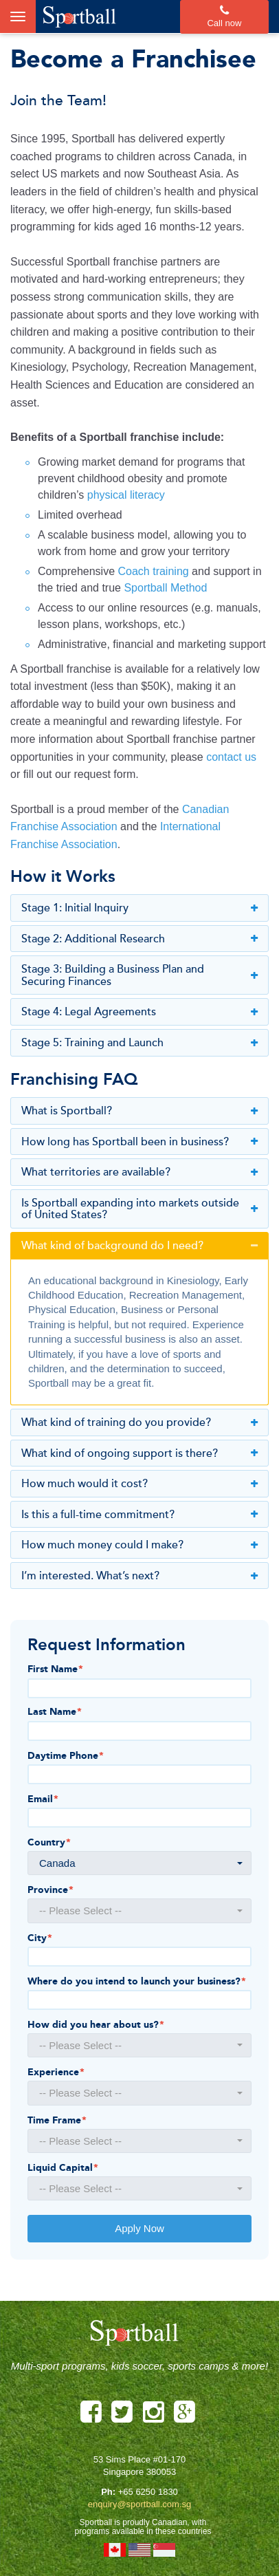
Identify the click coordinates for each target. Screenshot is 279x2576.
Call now (224, 17)
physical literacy (126, 495)
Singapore (164, 2550)
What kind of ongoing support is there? (139, 1454)
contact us (231, 757)
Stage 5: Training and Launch (139, 1043)
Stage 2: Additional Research (139, 939)
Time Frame (57, 2120)
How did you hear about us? (95, 2025)
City (39, 1938)
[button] (139, 1863)
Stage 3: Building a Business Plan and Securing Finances (139, 976)
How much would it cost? (139, 1484)
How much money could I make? (139, 1545)
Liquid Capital (62, 2168)
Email (42, 1799)
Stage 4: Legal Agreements (139, 1012)
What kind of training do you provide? (139, 1423)
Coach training (153, 571)
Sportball (79, 16)
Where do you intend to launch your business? (136, 1982)
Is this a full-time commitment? (139, 1515)
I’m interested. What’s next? (139, 1576)
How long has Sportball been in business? (139, 1142)
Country (49, 1843)
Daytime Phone (65, 1756)
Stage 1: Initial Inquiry (139, 908)
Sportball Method (165, 588)
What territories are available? (139, 1172)
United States (139, 2550)
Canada (115, 2550)
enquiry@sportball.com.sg (139, 2504)
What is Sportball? (139, 1111)
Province (50, 1890)
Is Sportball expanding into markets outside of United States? (139, 1210)
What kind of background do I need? (139, 1246)
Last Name (54, 1712)
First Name (55, 1669)
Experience (56, 2072)
